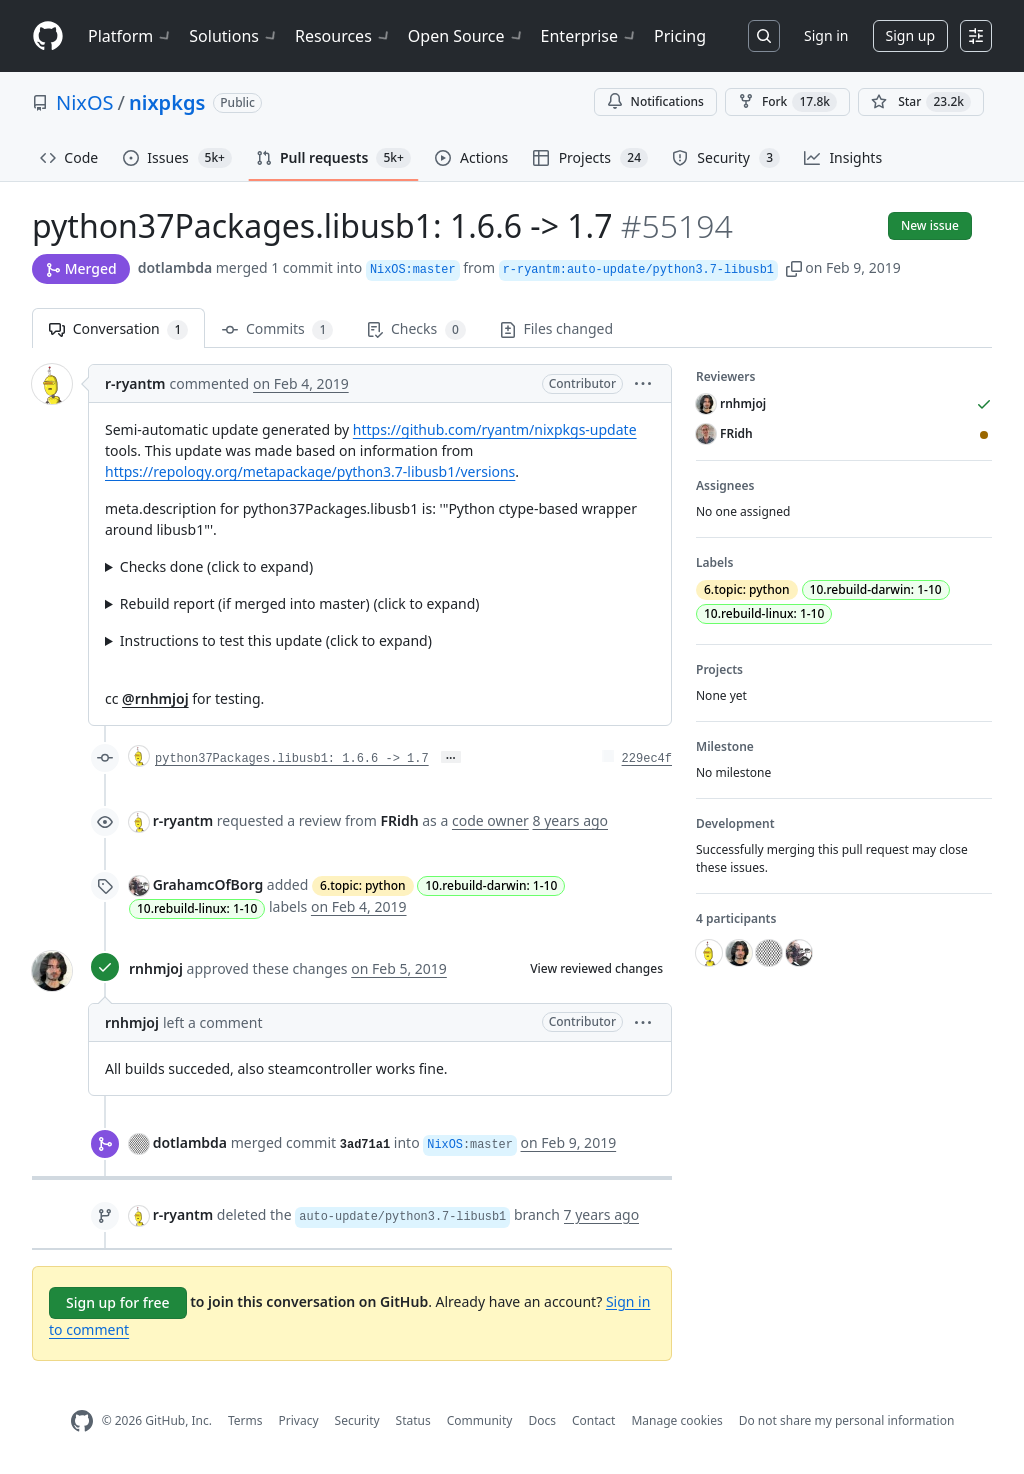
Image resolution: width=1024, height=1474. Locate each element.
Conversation (118, 329)
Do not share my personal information (847, 1420)
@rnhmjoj (155, 698)
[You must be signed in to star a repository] (921, 102)
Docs (542, 1420)
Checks (416, 329)
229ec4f (647, 759)
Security (357, 1420)
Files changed (556, 328)
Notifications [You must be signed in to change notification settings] (655, 101)
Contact (593, 1420)
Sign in (826, 35)
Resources (343, 36)
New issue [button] (930, 225)
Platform (130, 36)
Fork (787, 102)
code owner (490, 820)
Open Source (466, 36)
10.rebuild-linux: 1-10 (197, 908)
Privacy (299, 1420)
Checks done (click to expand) (216, 566)
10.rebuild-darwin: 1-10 (491, 885)
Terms (245, 1420)
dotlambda (175, 267)
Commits (277, 329)
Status (413, 1420)
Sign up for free (118, 1302)
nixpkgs (167, 102)
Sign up (910, 35)
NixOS (85, 102)
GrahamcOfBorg (208, 884)
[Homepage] (48, 36)
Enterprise (589, 36)
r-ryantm (135, 383)
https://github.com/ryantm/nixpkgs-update (495, 429)
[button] (794, 267)
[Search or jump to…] (764, 36)
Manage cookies (676, 1420)
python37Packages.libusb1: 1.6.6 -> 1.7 (292, 759)
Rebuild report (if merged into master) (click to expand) (300, 603)
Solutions (234, 36)
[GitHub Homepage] (82, 1421)
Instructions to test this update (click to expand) (276, 640)
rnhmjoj (156, 968)
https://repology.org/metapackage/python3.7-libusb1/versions (310, 471)
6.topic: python (363, 885)
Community (480, 1420)
